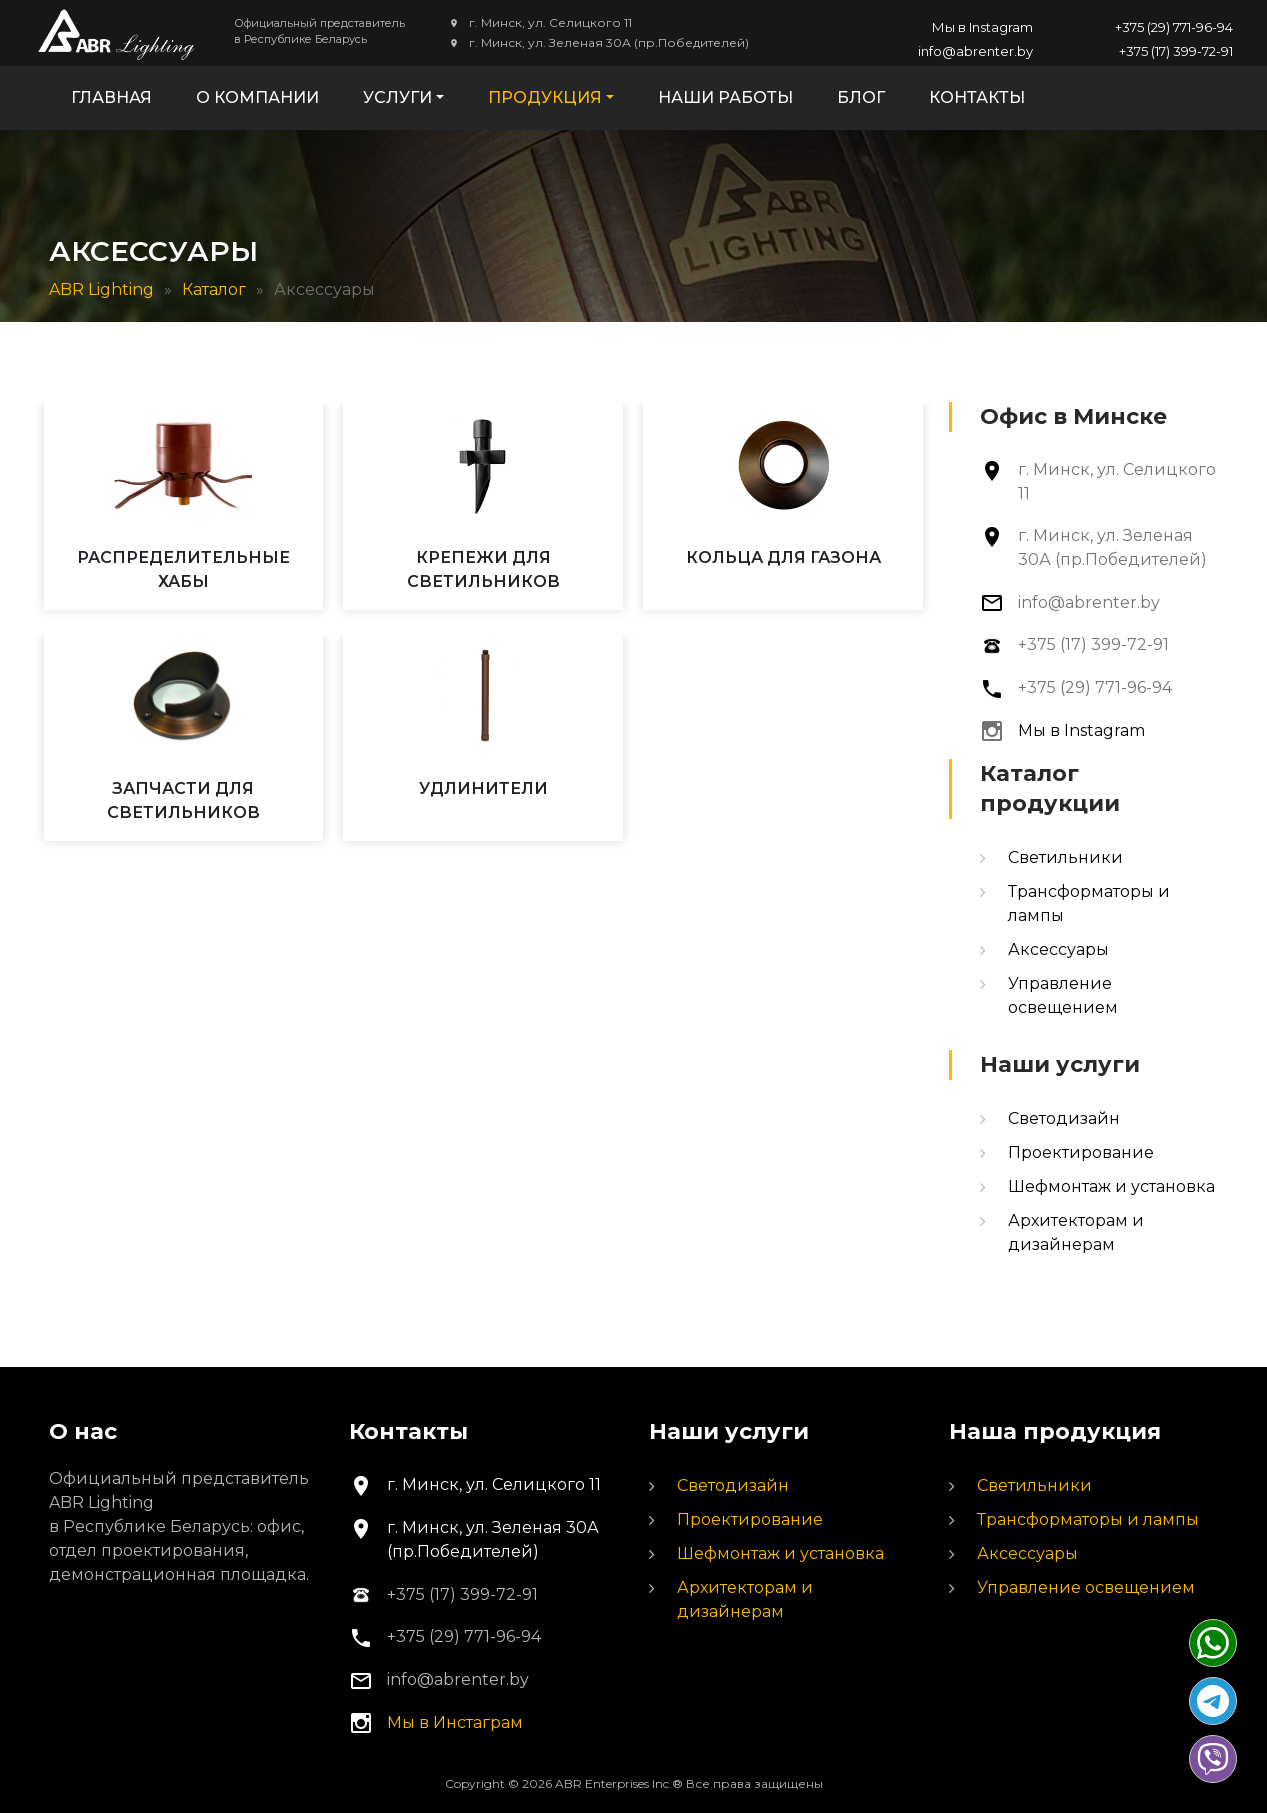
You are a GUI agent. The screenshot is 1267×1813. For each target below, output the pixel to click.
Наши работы (725, 97)
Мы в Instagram (982, 27)
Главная (111, 97)
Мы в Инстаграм (455, 1722)
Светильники (1065, 857)
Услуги (397, 97)
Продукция (545, 97)
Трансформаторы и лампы (1088, 1519)
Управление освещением (1086, 1587)
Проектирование (1081, 1152)
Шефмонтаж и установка (1111, 1186)
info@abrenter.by (975, 51)
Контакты (977, 97)
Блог (861, 97)
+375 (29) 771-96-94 (1174, 27)
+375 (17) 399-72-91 (1176, 51)
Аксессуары (1058, 949)
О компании (257, 97)
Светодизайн (1064, 1118)
